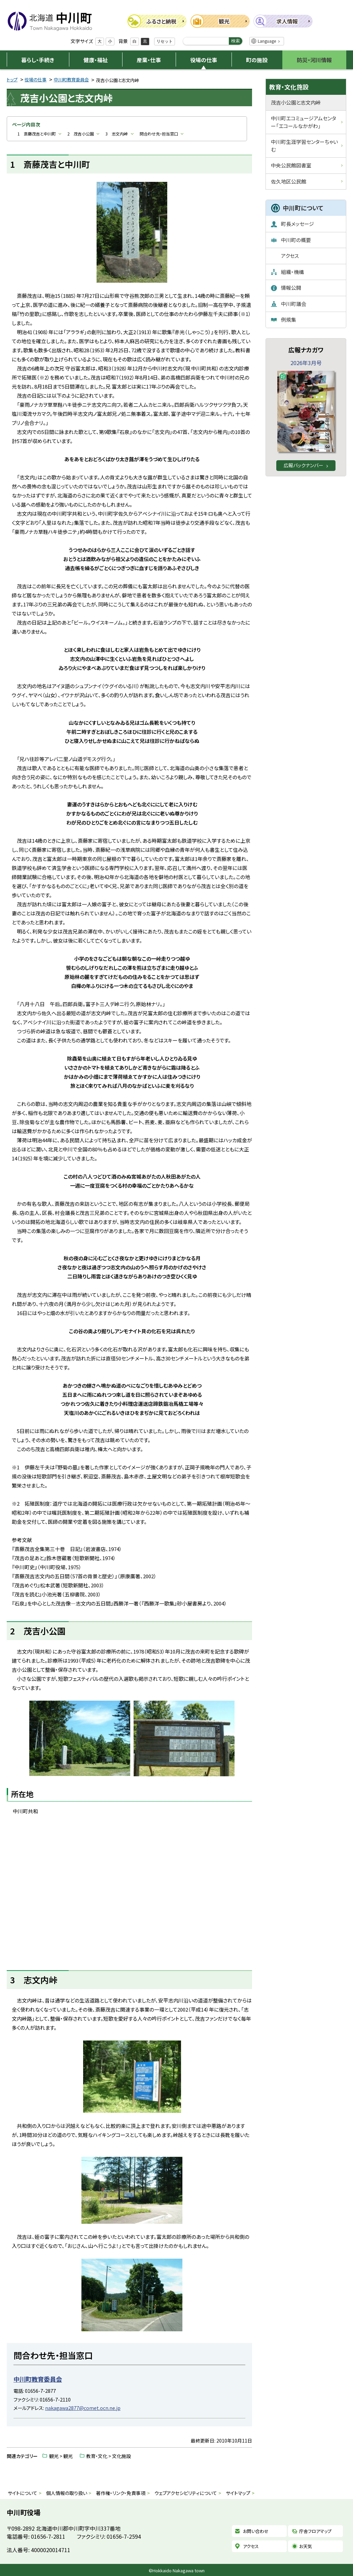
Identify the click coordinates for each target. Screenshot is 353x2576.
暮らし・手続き (37, 60)
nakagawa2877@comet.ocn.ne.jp (82, 2407)
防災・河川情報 (314, 60)
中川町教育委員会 (71, 79)
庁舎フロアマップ (315, 2531)
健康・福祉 (95, 60)
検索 (235, 40)
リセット (164, 41)
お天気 (305, 2546)
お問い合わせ (256, 2531)
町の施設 (257, 60)
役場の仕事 (203, 60)
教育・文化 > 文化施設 (108, 2456)
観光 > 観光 (61, 2456)
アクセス (251, 2546)
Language (267, 41)
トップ (12, 79)
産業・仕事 (149, 60)
